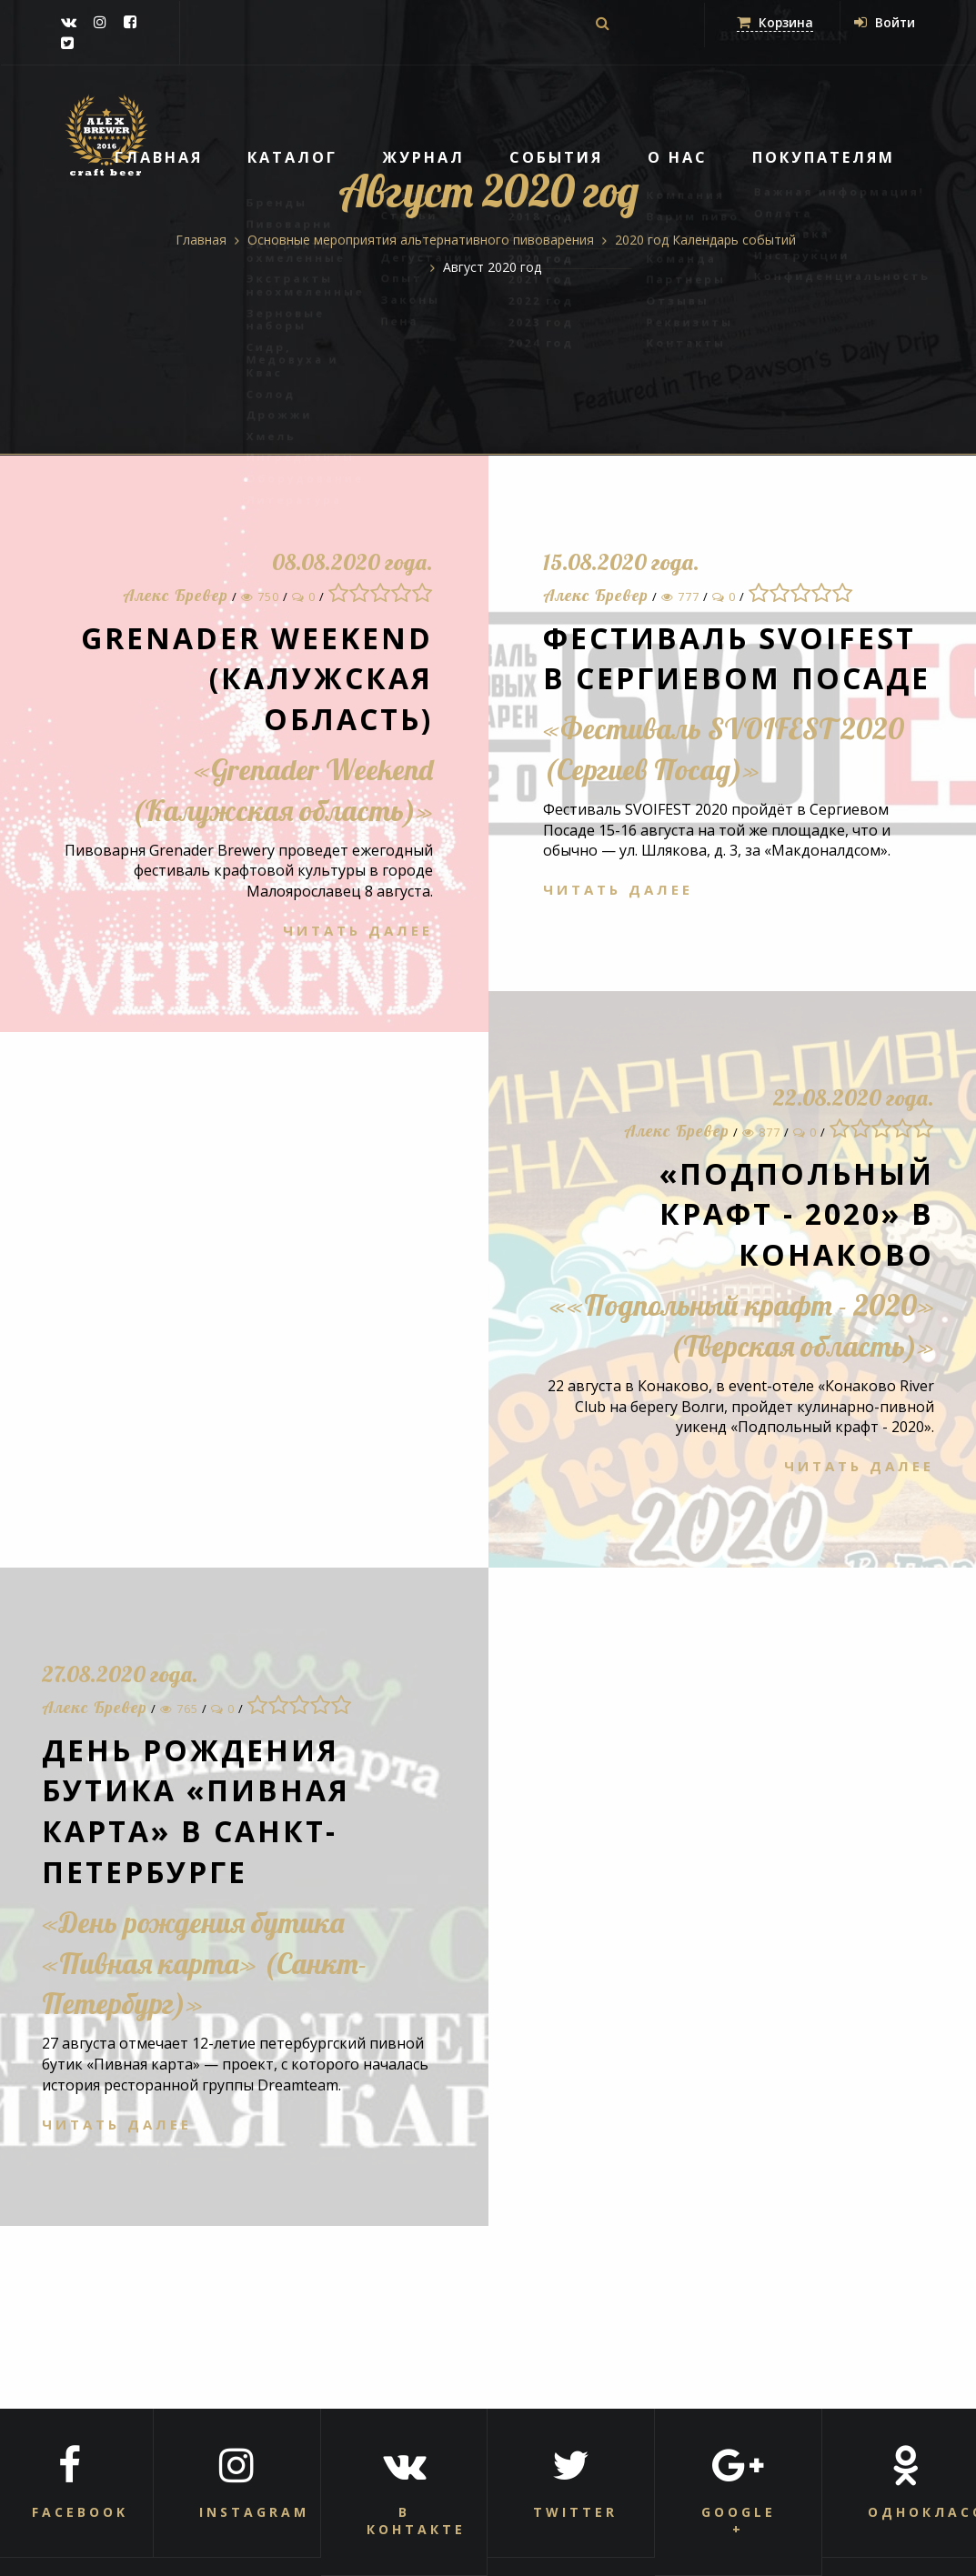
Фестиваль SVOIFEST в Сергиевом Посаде (737, 658)
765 (179, 1708)
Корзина (773, 22)
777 (680, 596)
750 (260, 596)
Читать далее (358, 930)
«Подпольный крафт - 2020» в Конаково (796, 1214)
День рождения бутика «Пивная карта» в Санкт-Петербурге (196, 1810)
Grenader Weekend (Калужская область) (257, 678)
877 (761, 1132)
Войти (884, 22)
